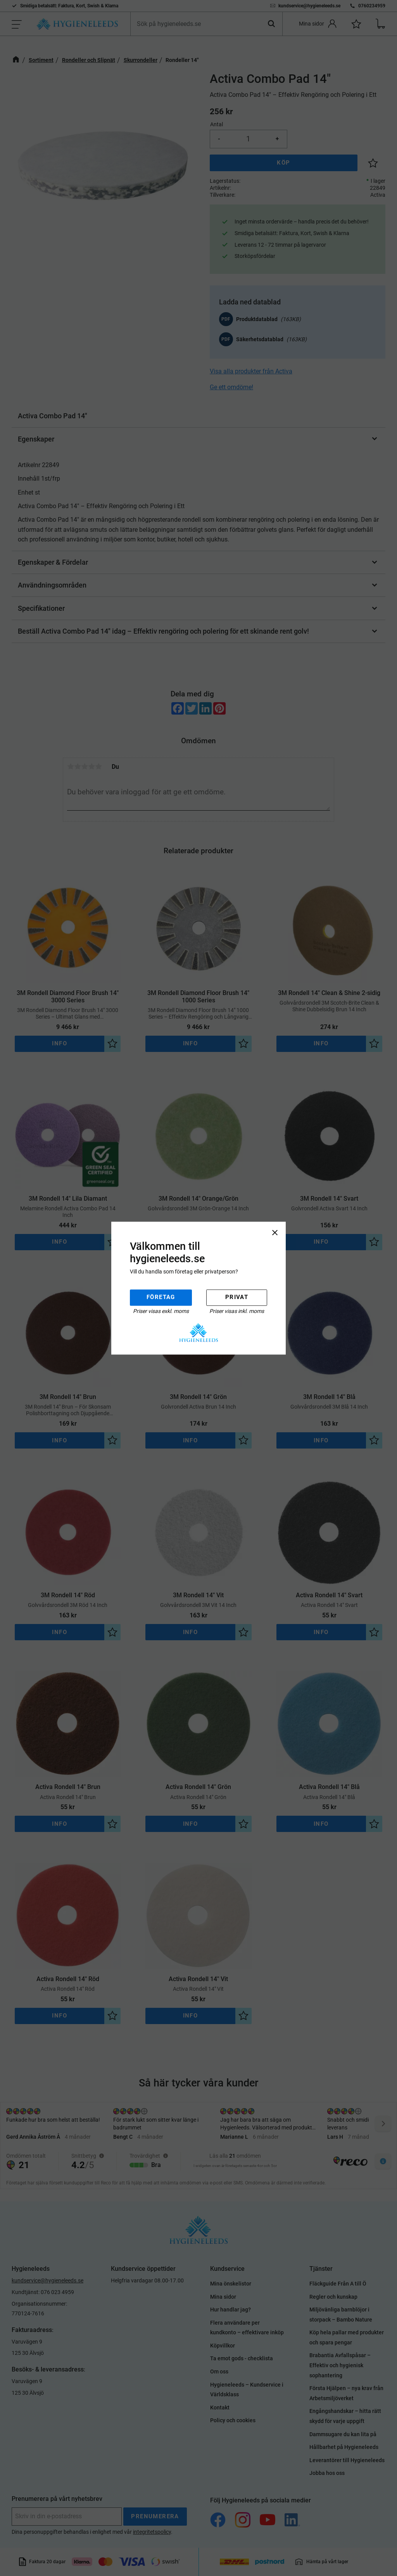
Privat (236, 1297)
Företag (161, 1297)
